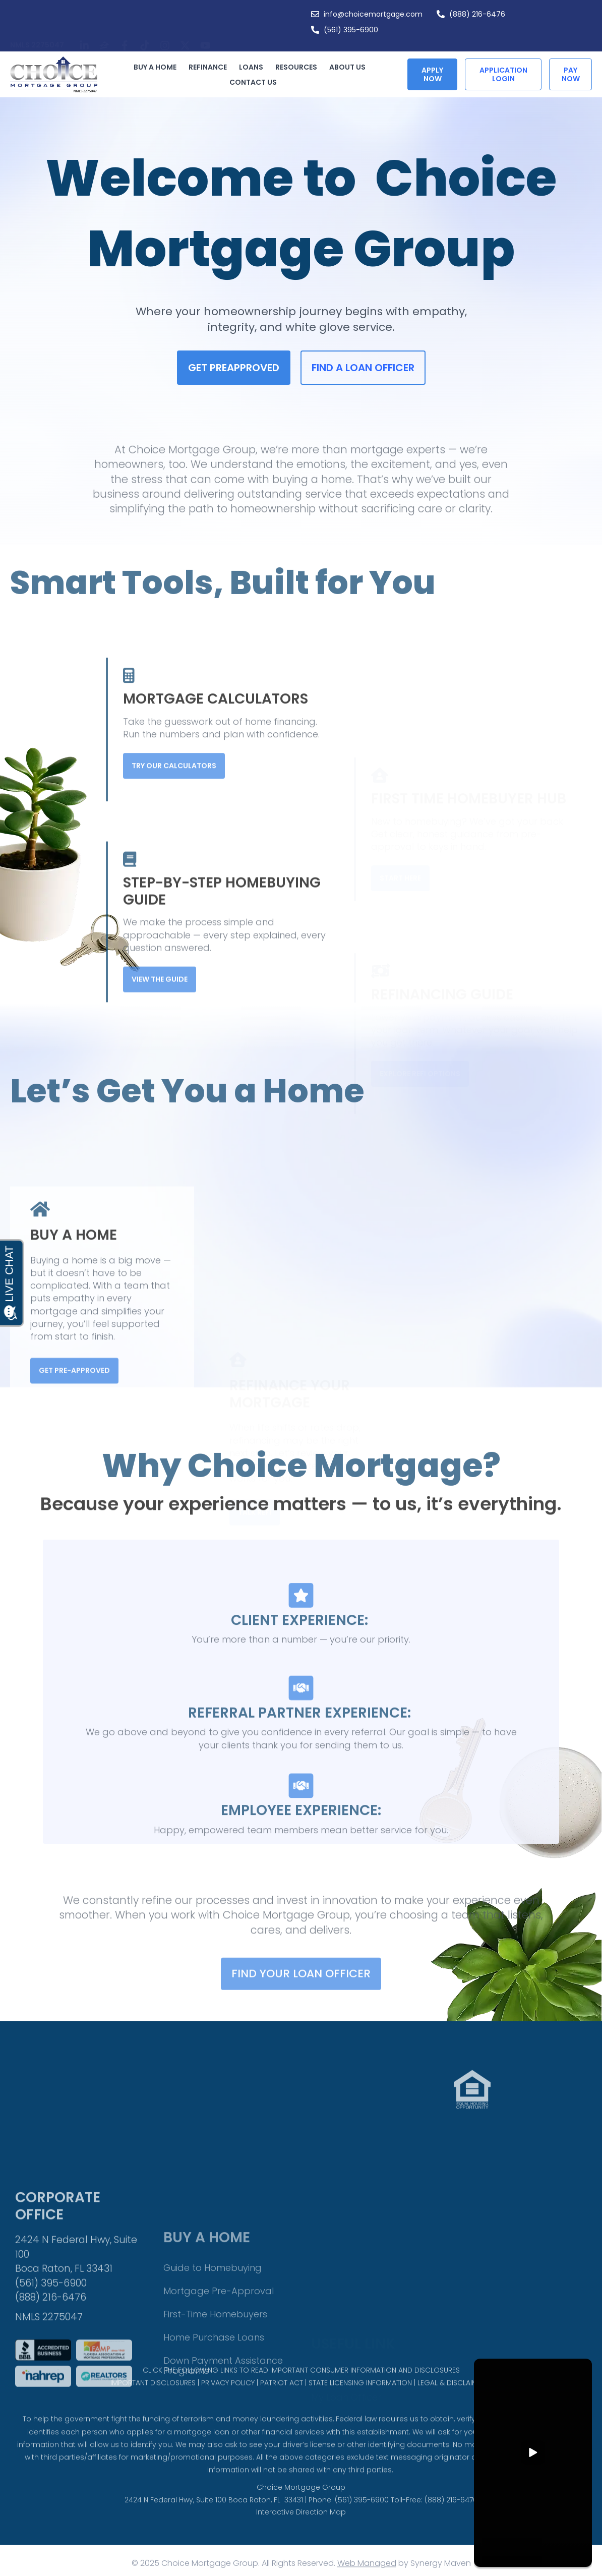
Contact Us (253, 82)
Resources (298, 67)
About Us (350, 67)
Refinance (210, 67)
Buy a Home (158, 67)
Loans (253, 67)
